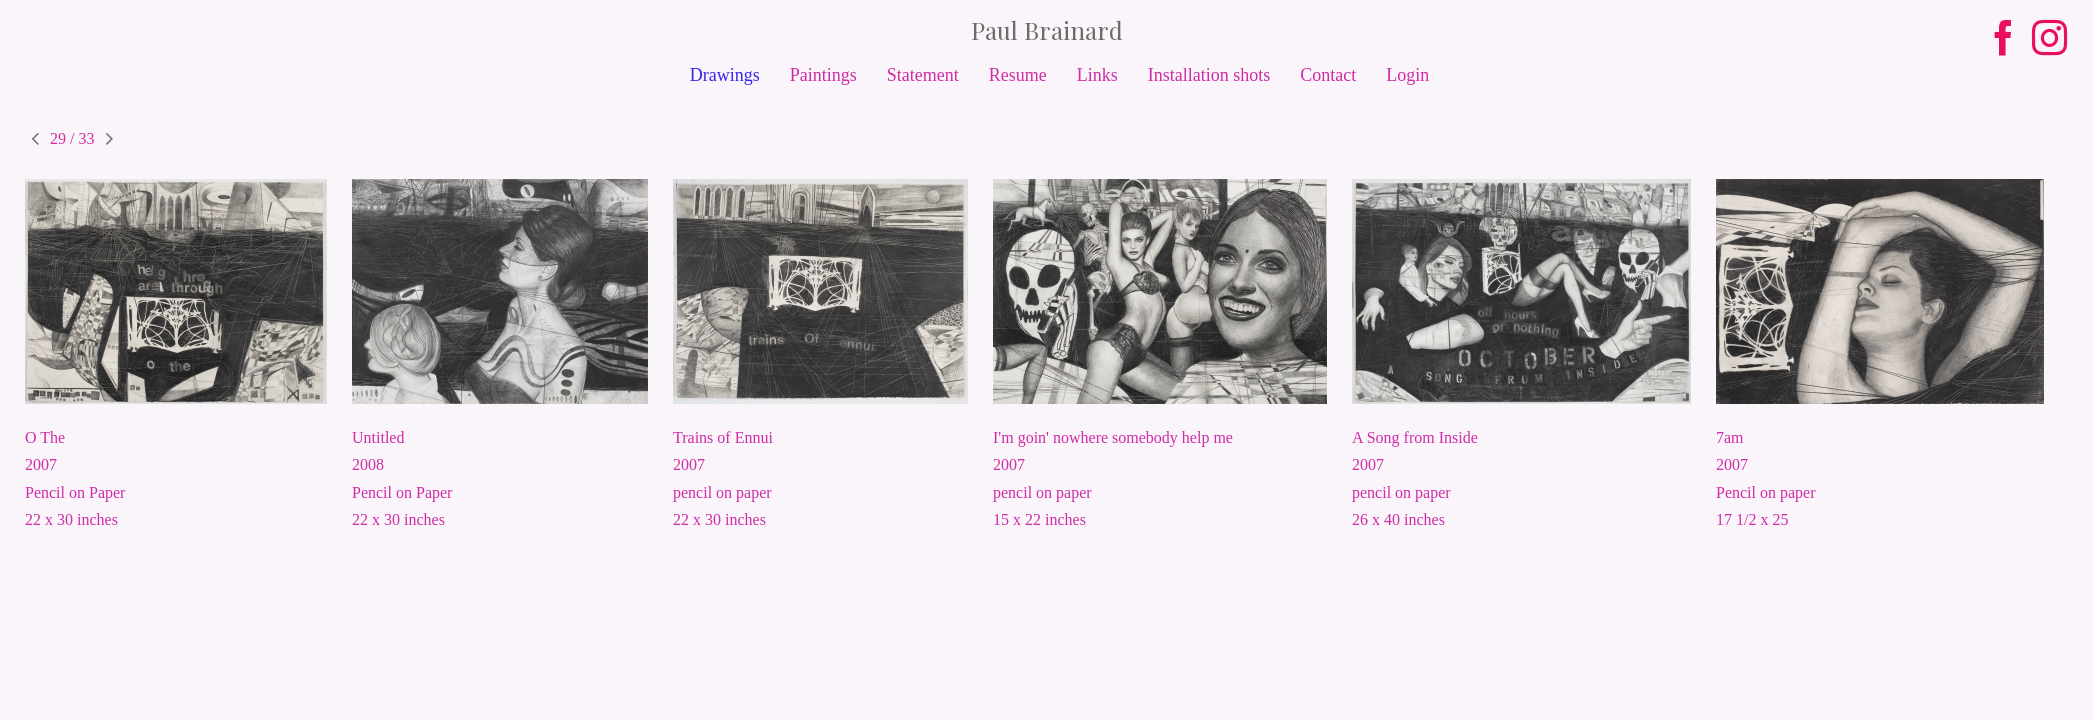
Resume (1018, 75)
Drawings (725, 75)
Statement (923, 75)
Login (1407, 75)
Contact (1328, 75)
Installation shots (1209, 75)
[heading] (1047, 30)
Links (1097, 75)
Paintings (823, 75)
